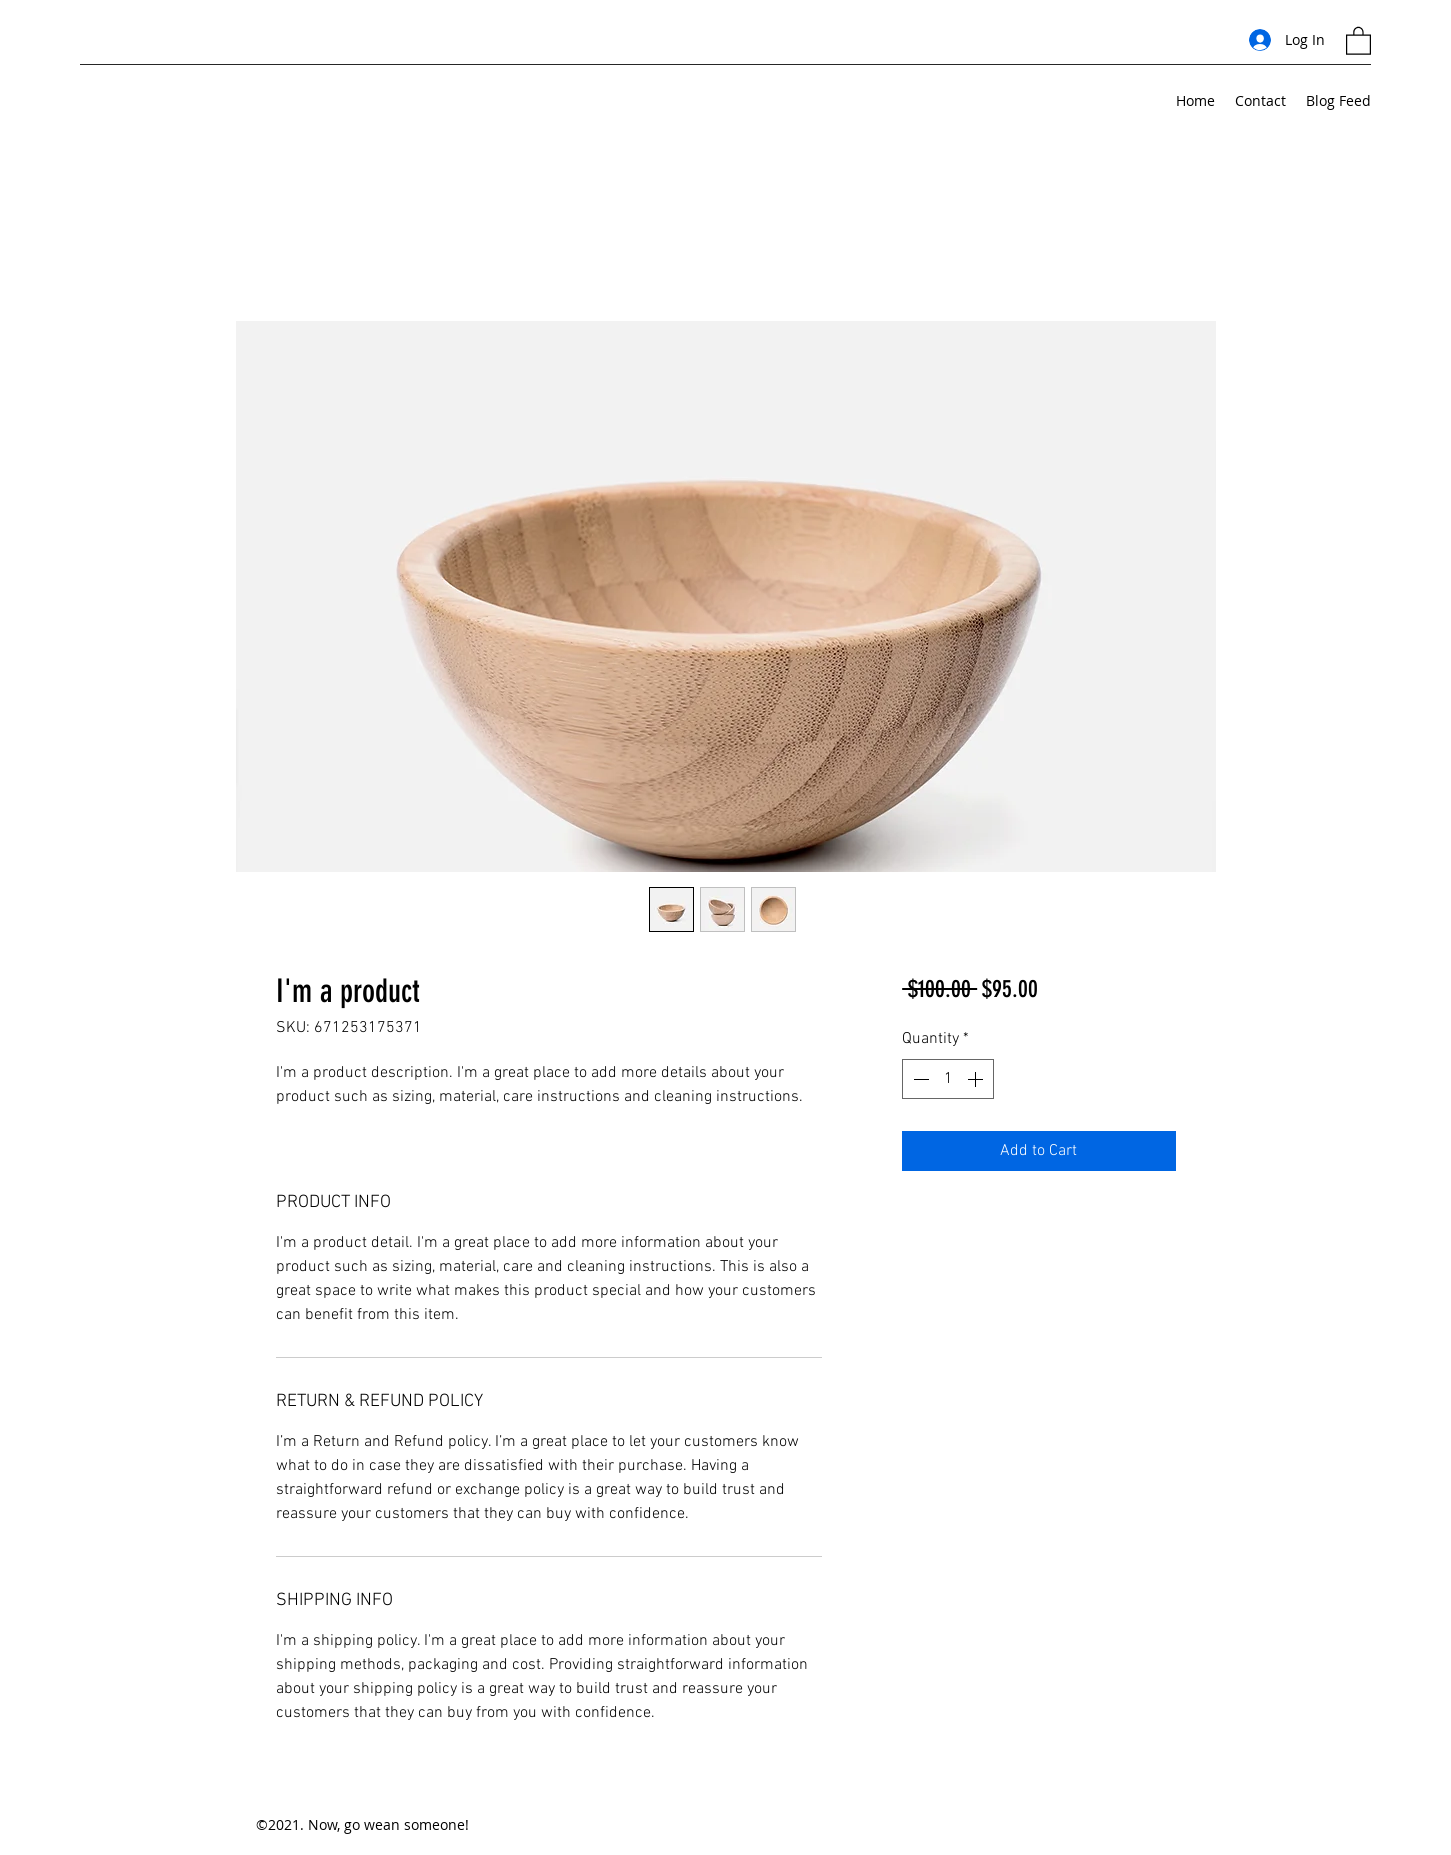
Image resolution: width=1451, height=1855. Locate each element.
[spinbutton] (948, 1079)
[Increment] (977, 1079)
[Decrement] (919, 1079)
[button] (1358, 40)
